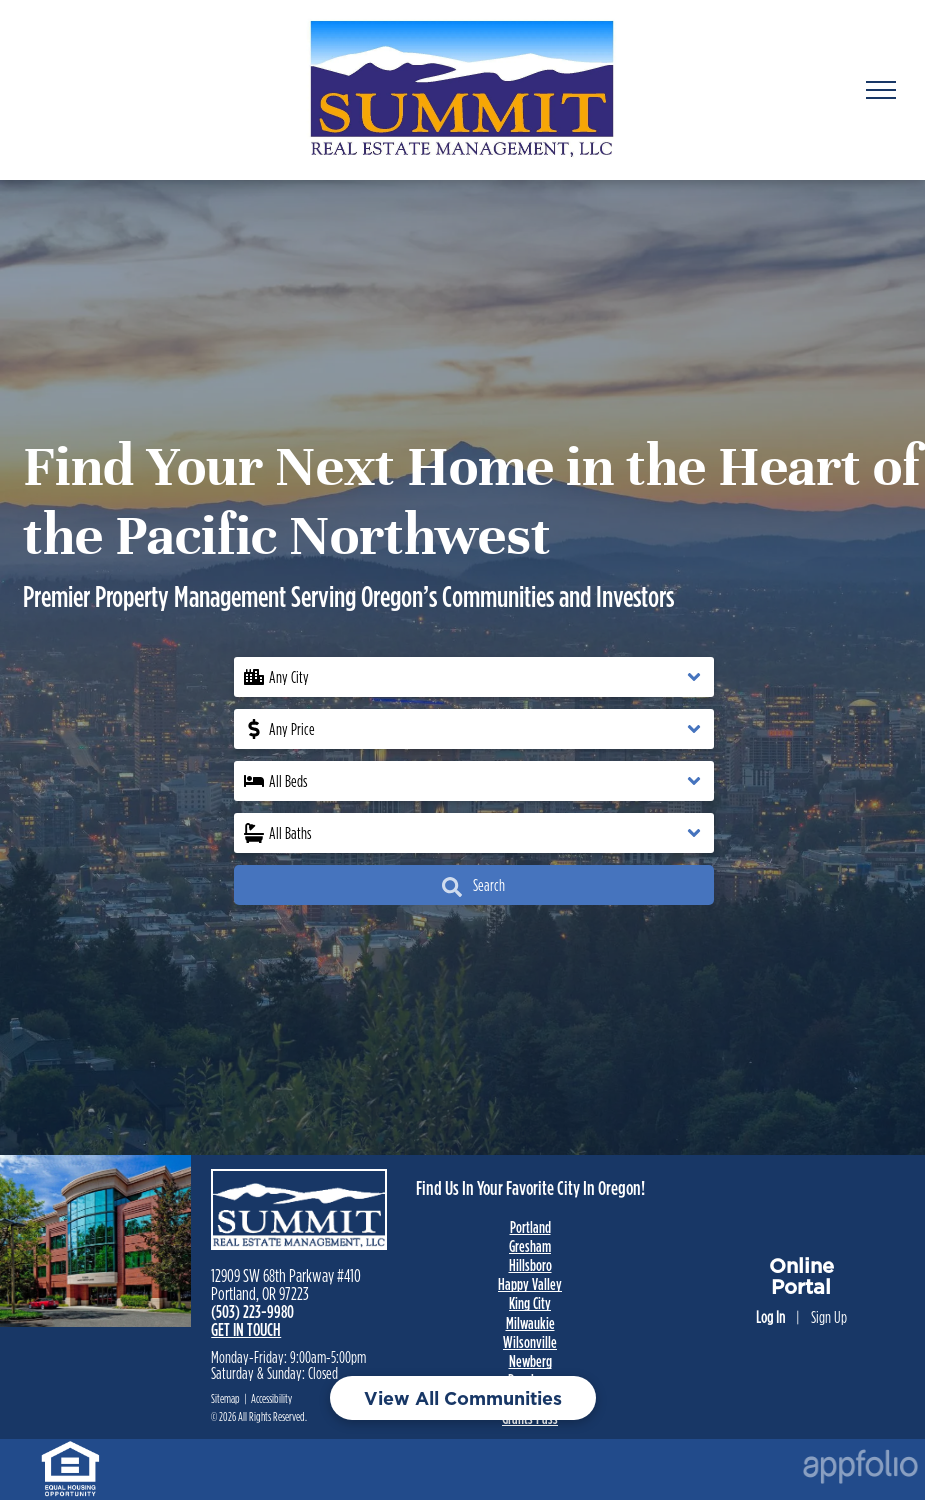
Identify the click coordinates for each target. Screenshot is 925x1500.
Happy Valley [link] (530, 1284)
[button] (474, 677)
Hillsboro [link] (530, 1265)
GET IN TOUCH (246, 1329)
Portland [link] (530, 1227)
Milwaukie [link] (530, 1323)
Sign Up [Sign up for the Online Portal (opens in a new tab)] (829, 1317)
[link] (70, 1451)
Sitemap (225, 1398)
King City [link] (530, 1303)
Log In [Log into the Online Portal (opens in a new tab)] (770, 1317)
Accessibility (271, 1398)
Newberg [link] (530, 1361)
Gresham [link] (530, 1246)
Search (473, 887)
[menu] (881, 90)
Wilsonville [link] (530, 1342)
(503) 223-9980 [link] (252, 1311)
